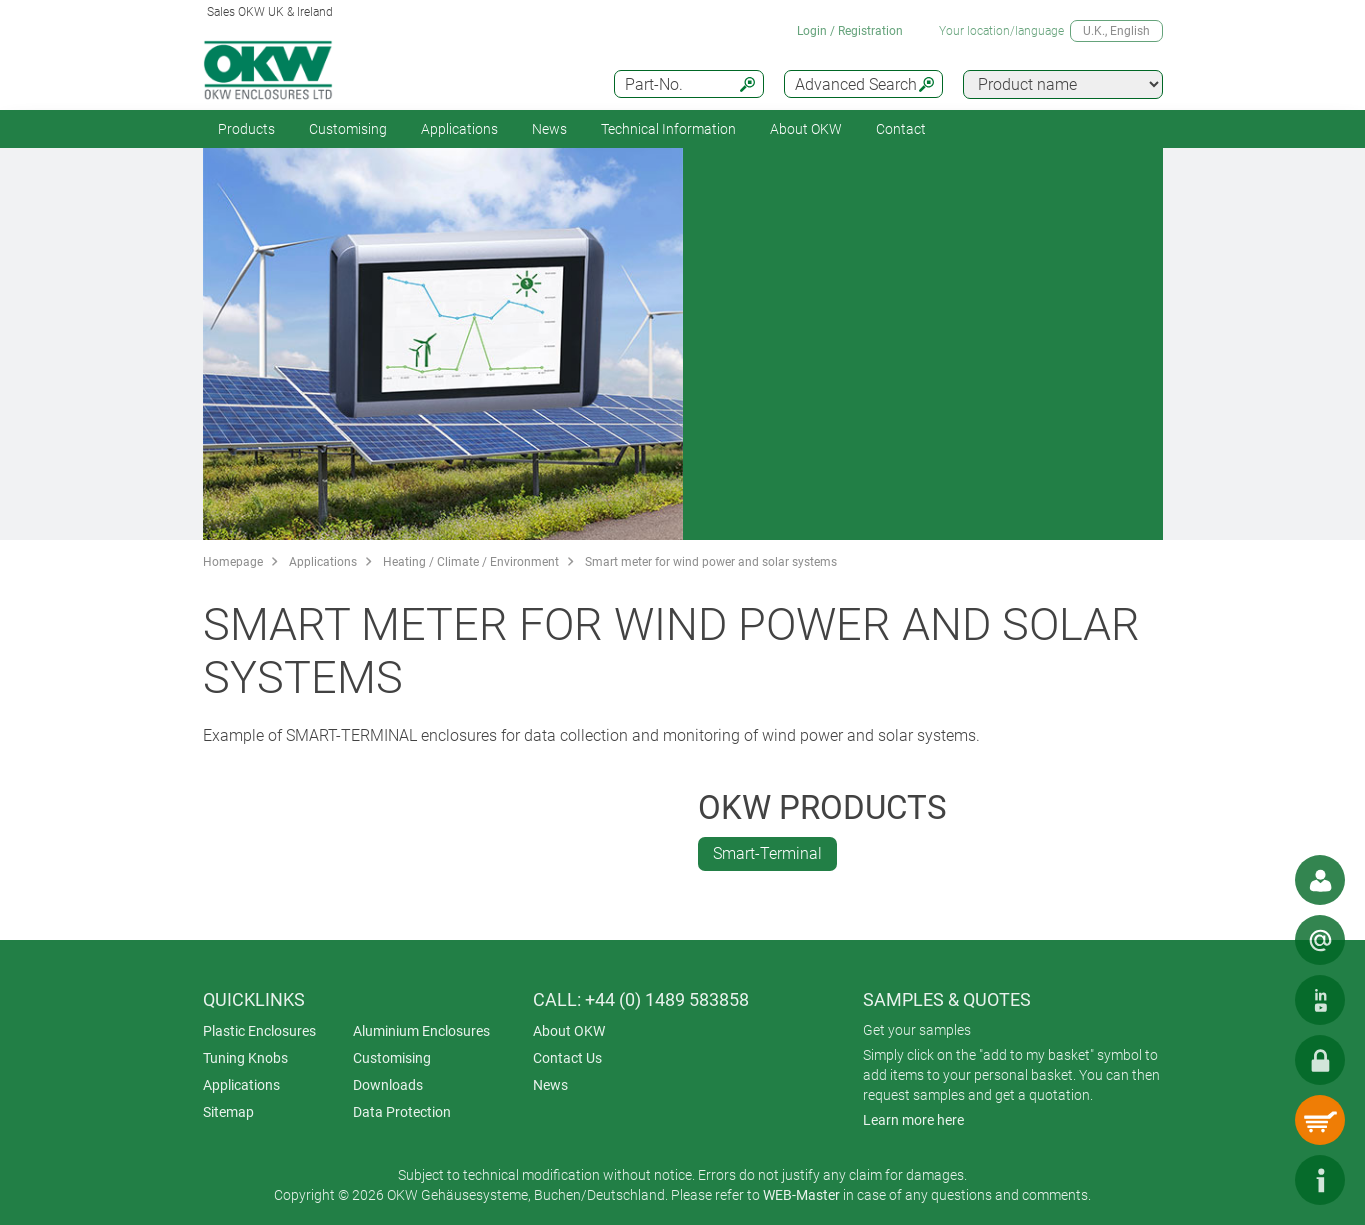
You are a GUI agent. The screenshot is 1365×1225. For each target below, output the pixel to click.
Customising (348, 129)
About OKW (569, 1031)
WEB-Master (801, 1195)
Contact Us (567, 1058)
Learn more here (913, 1120)
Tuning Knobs (245, 1058)
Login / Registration (850, 31)
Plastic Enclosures (259, 1031)
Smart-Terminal (767, 853)
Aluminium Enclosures (421, 1031)
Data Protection (402, 1112)
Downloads (388, 1085)
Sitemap (228, 1112)
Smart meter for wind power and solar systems (711, 562)
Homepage (233, 562)
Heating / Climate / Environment (471, 562)
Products (246, 129)
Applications (459, 129)
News (549, 129)
